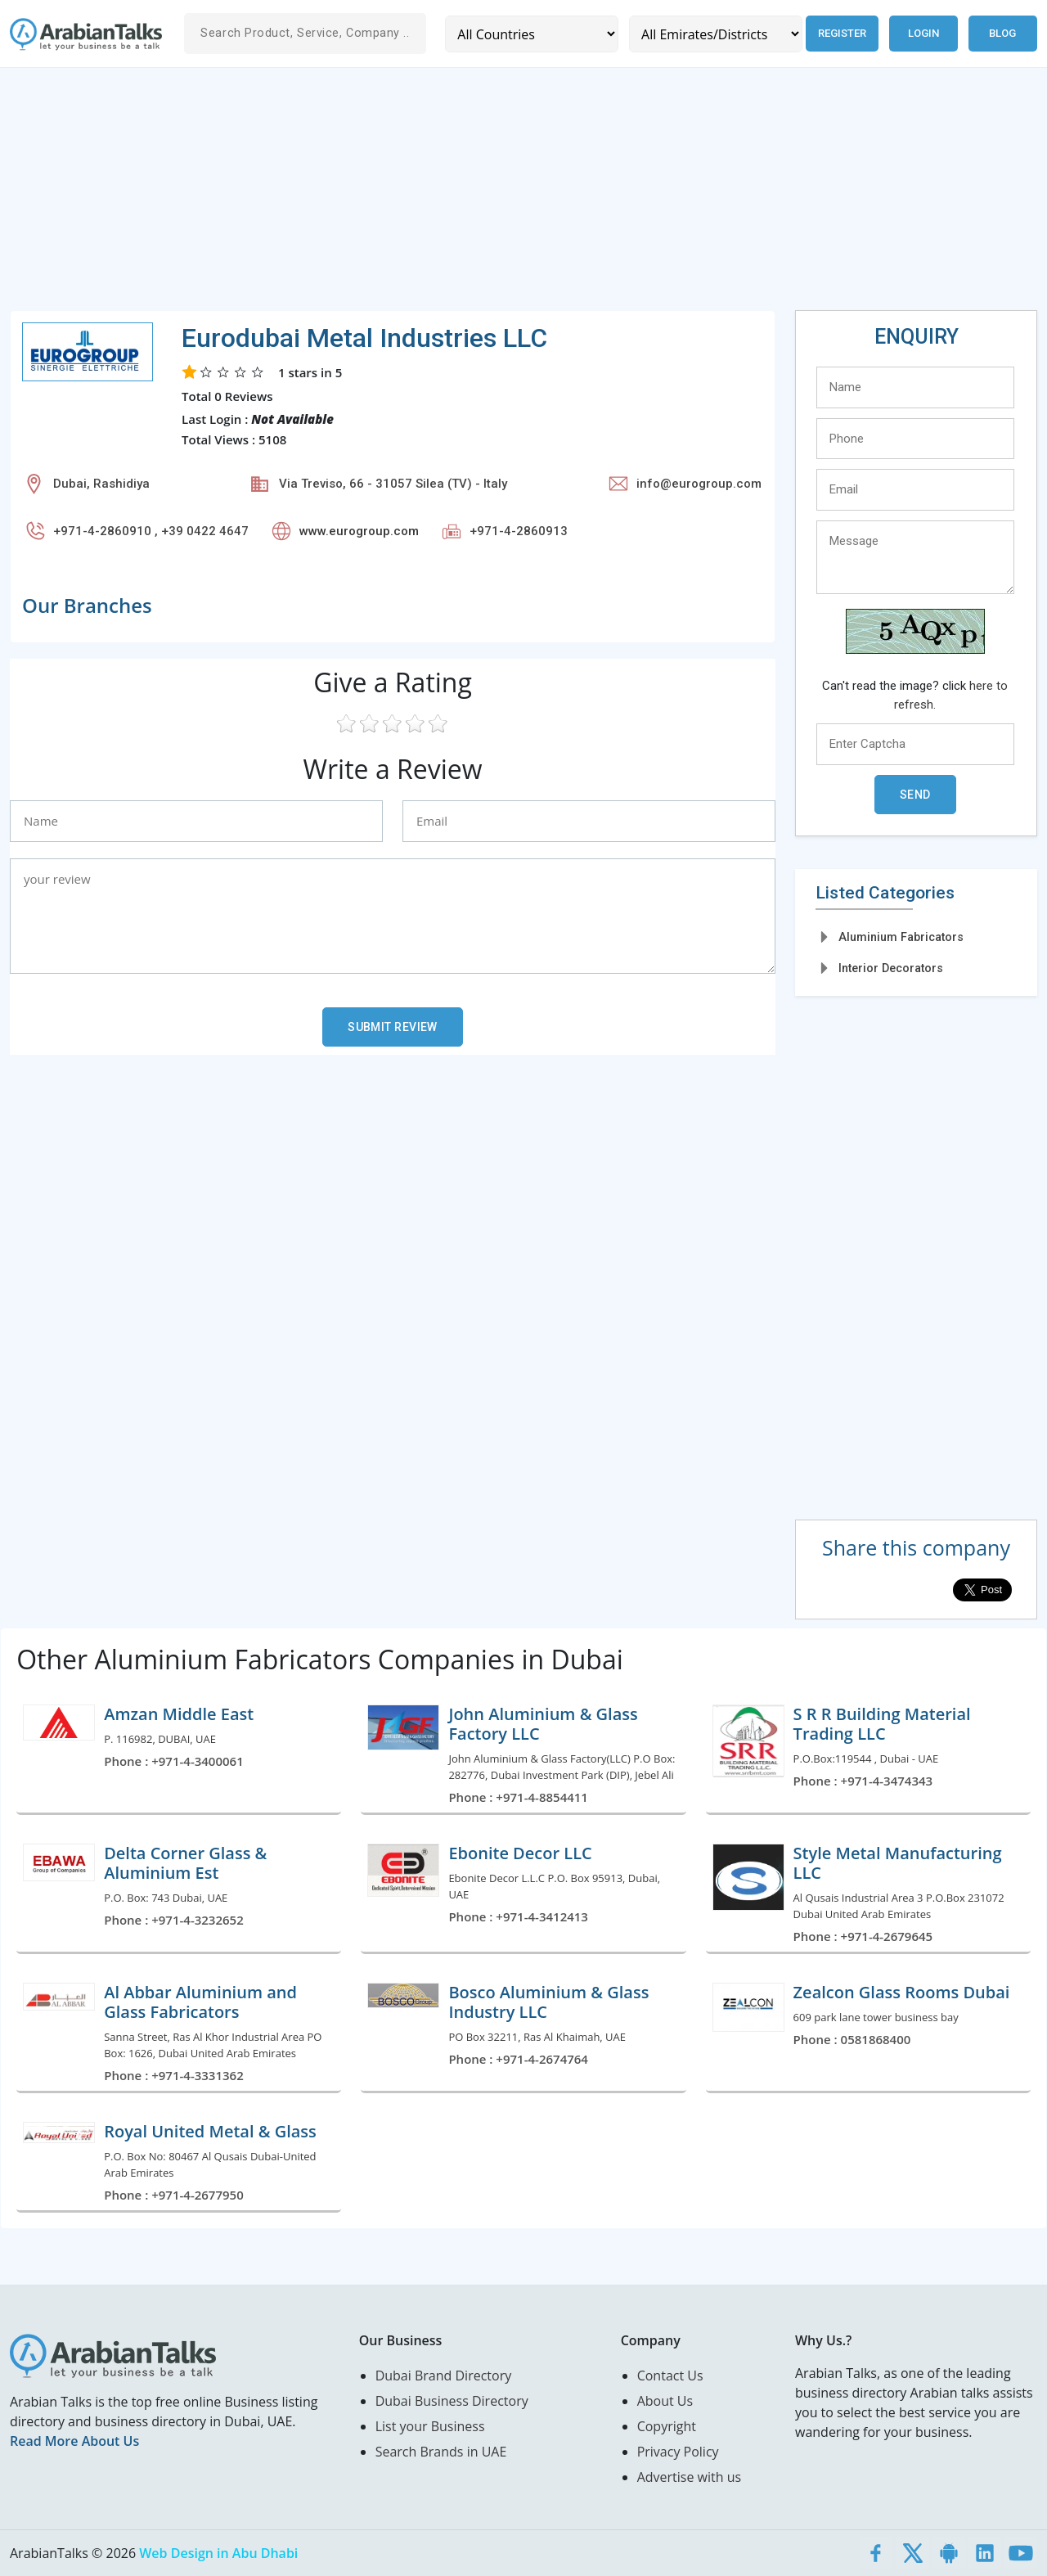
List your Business (430, 2426)
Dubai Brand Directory (443, 2376)
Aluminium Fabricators (901, 936)
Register (841, 33)
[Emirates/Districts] (714, 34)
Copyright (666, 2426)
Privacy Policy (678, 2452)
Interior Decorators (890, 968)
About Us (665, 2401)
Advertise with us (689, 2477)
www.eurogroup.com (359, 531)
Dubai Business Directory (451, 2401)
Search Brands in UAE (441, 2452)
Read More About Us (74, 2441)
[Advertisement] (500, 195)
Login (923, 33)
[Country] (531, 34)
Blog (1002, 33)
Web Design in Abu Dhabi (218, 2553)
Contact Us (670, 2376)
